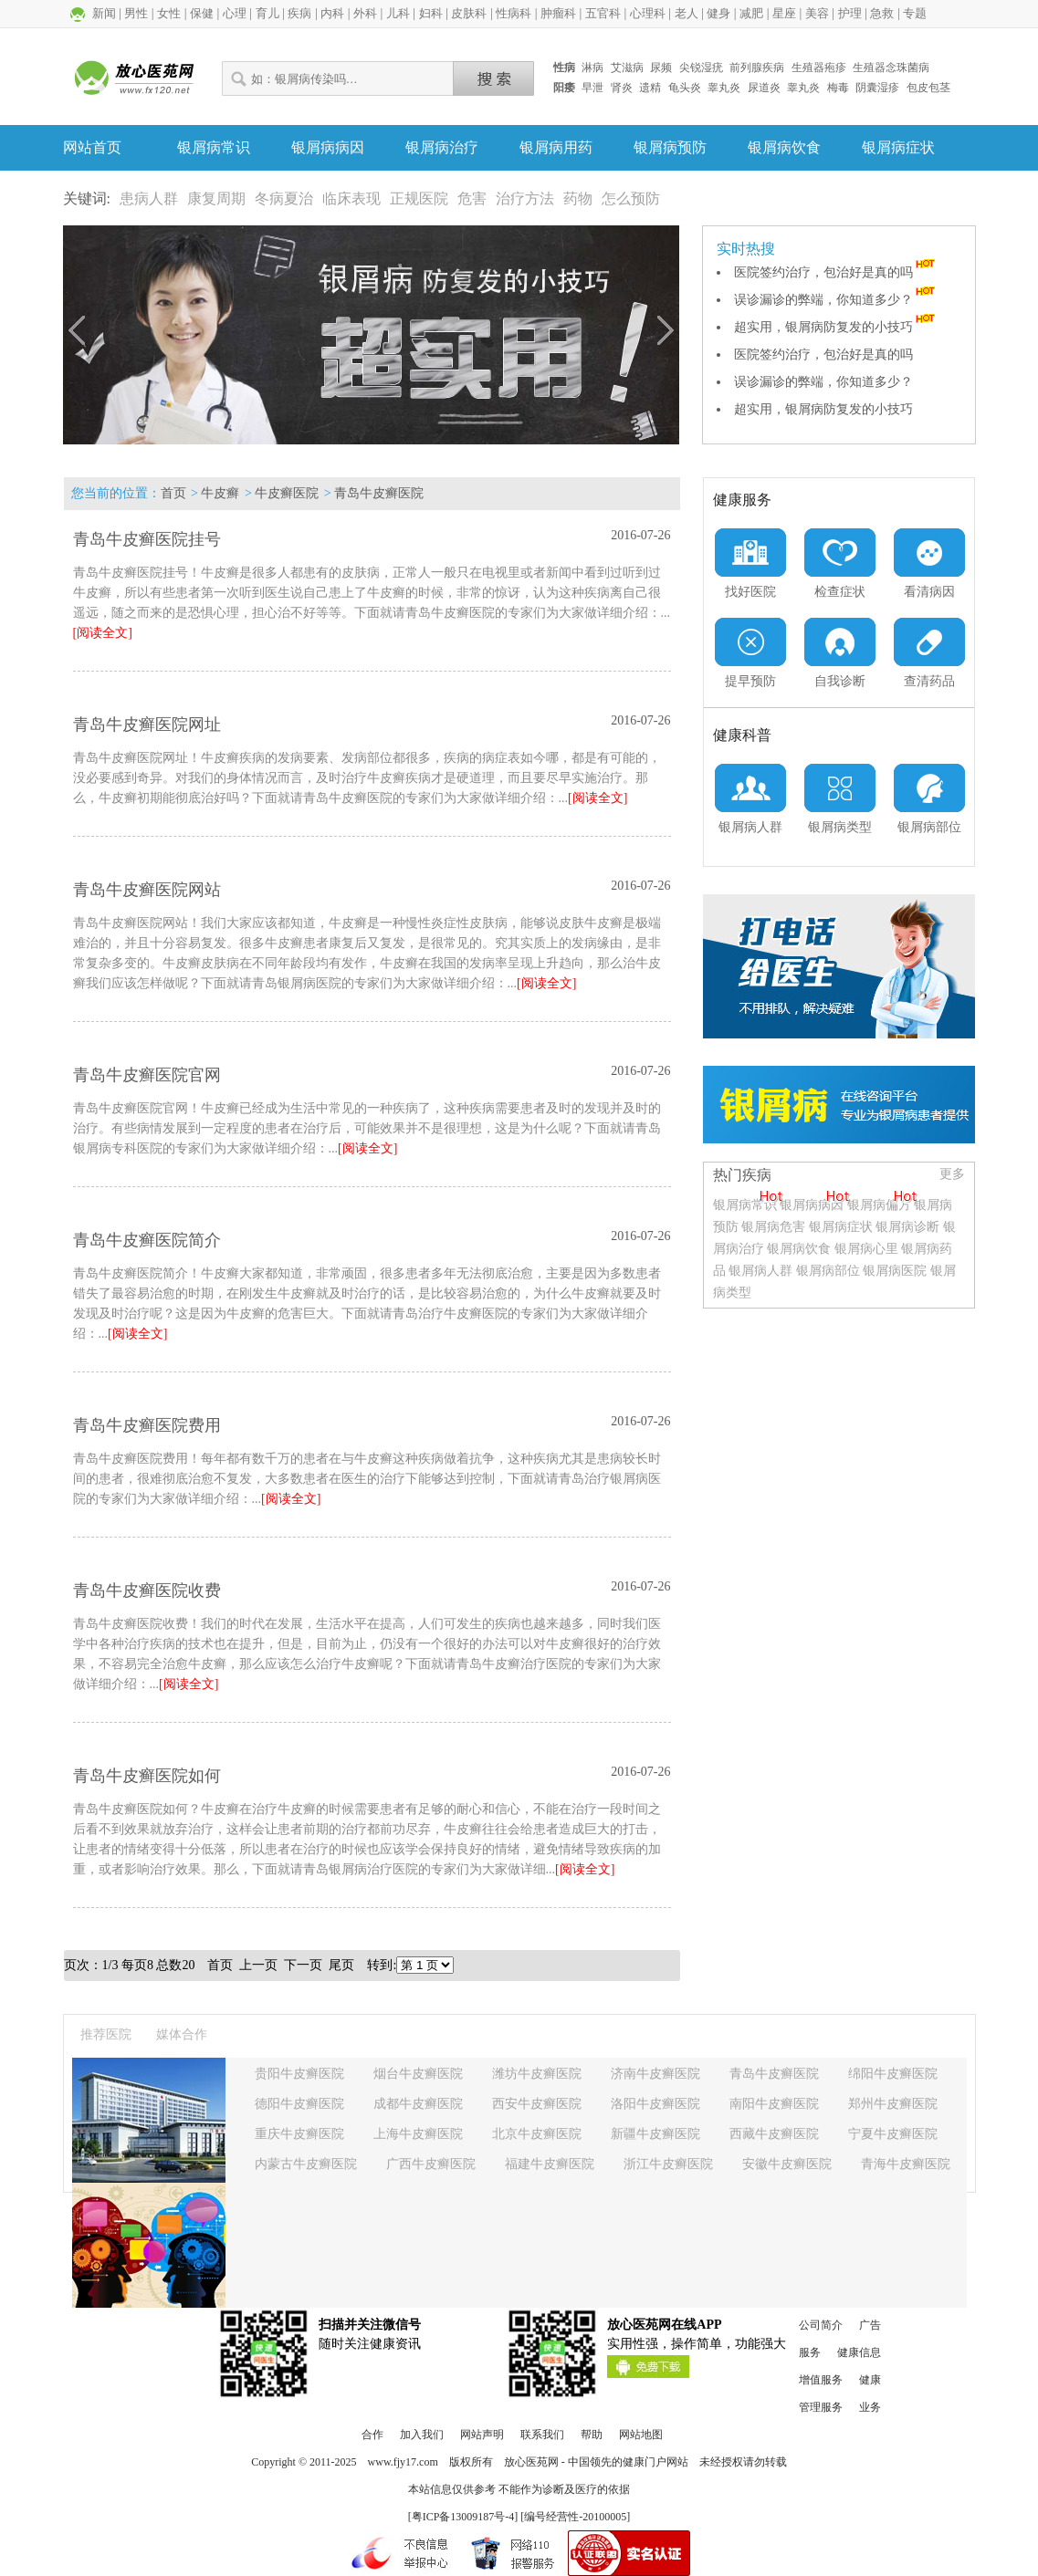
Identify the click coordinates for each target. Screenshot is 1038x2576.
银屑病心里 (866, 1249)
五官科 (603, 13)
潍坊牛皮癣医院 (537, 2074)
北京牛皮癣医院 (537, 2134)
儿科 (398, 13)
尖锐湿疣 (701, 67)
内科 (332, 13)
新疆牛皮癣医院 (655, 2134)
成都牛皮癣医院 (418, 2104)
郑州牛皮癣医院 (893, 2104)
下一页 (303, 1965)
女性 (169, 13)
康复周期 (216, 198)
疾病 (299, 13)
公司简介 (821, 2325)
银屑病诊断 (907, 1227)
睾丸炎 (724, 87)
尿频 (661, 67)
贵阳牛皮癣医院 (299, 2074)
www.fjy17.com (403, 2462)
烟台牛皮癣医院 (418, 2074)
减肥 (751, 13)
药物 (577, 198)
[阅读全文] (102, 633)
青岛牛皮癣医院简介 (147, 1240)
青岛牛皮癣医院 (379, 493)
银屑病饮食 (784, 147)
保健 (202, 13)
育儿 (267, 13)
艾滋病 (627, 67)
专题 (915, 13)
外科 (365, 13)
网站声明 (482, 2434)
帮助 (592, 2434)
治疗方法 (525, 198)
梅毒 (838, 87)
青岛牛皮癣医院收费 (147, 1590)
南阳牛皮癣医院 (774, 2104)
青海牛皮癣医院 (905, 2164)
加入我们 (422, 2434)
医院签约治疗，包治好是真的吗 (836, 272)
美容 (817, 13)
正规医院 (419, 198)
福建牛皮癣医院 (549, 2164)
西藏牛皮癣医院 (774, 2134)
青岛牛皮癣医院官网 (147, 1075)
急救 (882, 13)
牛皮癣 (220, 493)
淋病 (592, 67)
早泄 (592, 87)
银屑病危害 (773, 1227)
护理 (850, 13)
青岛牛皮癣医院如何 (147, 1776)
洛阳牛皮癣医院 (655, 2104)
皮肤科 (469, 13)
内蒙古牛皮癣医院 (306, 2164)
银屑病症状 (898, 147)
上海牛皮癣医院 (418, 2134)
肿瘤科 (558, 13)
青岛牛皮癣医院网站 (147, 890)
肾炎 (622, 87)
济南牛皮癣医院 (655, 2074)
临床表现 (351, 198)
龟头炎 (684, 87)
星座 (784, 13)
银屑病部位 (828, 1271)
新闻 (104, 13)
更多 (952, 1174)
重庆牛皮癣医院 (299, 2134)
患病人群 (149, 198)
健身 (718, 13)
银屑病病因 (327, 147)
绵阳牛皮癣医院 (893, 2074)
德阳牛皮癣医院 (299, 2104)
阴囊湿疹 (877, 87)
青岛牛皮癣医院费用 (147, 1425)
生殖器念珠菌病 (891, 67)
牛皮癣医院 (287, 493)
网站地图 (641, 2434)
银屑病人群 (762, 1271)
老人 (686, 13)
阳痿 (564, 87)
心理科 (648, 13)
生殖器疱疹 (819, 67)
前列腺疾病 (756, 67)
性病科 (513, 13)
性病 (564, 67)
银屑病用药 (555, 147)
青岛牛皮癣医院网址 (147, 724)
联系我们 (542, 2434)
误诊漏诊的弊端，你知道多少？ (836, 300)
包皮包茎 (928, 87)
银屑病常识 (213, 147)
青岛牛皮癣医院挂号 (147, 539)
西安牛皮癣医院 (537, 2104)
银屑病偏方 (879, 1205)
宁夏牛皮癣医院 (893, 2134)
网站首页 (92, 147)
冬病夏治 (284, 198)
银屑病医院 (895, 1271)
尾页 (341, 1965)
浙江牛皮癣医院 (668, 2164)
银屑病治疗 (441, 147)
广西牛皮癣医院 (431, 2164)
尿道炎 (764, 87)
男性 (136, 13)
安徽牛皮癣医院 (787, 2164)
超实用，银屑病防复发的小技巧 (836, 327)
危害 (472, 198)
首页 (173, 493)
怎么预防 (631, 198)
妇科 (431, 13)
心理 (234, 13)
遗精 (650, 87)
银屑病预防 (670, 147)
